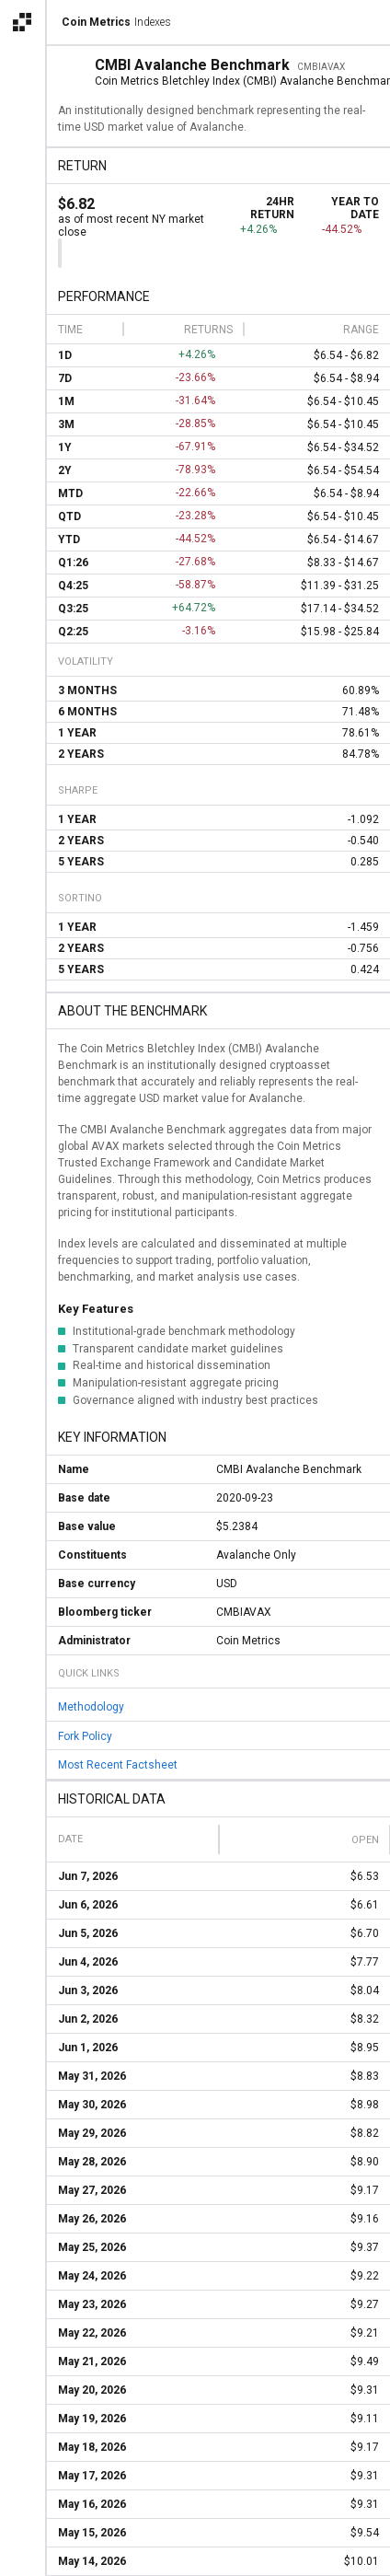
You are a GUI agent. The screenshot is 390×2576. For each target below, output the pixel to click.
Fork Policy (85, 1735)
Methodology (91, 1706)
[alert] (22, 2554)
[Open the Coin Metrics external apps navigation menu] (22, 22)
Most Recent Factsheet (118, 1764)
